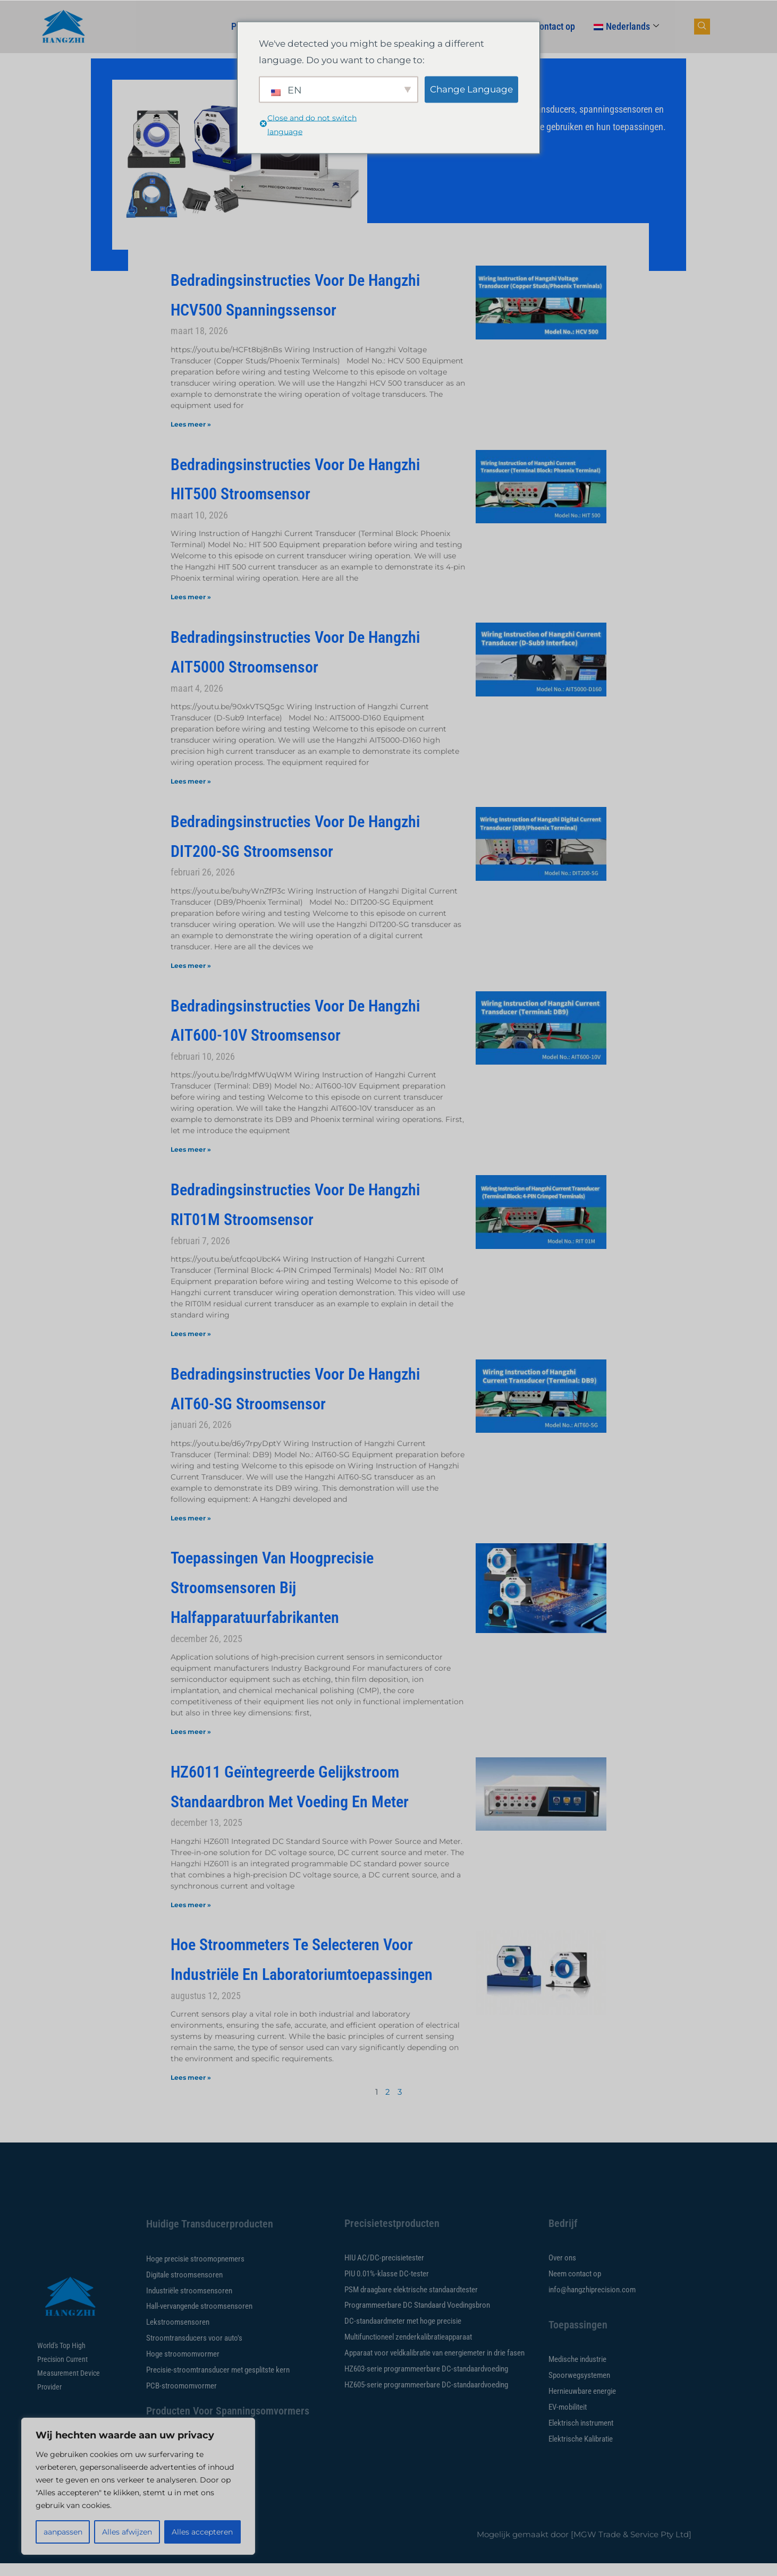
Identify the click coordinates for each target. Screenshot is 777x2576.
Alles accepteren (202, 2532)
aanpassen (63, 2532)
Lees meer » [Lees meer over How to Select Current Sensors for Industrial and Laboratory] (191, 2077)
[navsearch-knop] (702, 27)
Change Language (471, 88)
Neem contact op (543, 26)
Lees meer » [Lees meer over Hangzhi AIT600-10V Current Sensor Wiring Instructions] (191, 1149)
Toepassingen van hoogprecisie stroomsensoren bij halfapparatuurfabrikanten (272, 1587)
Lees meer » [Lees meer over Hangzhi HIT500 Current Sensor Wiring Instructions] (191, 597)
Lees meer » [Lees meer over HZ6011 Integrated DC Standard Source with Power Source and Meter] (191, 1905)
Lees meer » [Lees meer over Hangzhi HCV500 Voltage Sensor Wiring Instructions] (191, 424)
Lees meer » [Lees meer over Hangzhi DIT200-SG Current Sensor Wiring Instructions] (191, 966)
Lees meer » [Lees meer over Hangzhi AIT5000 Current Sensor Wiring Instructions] (191, 781)
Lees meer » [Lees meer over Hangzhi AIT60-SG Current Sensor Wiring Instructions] (191, 1518)
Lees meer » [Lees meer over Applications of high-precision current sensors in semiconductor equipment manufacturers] (191, 1732)
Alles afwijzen (127, 2532)
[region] (138, 2486)
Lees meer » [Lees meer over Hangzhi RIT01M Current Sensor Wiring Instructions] (191, 1334)
